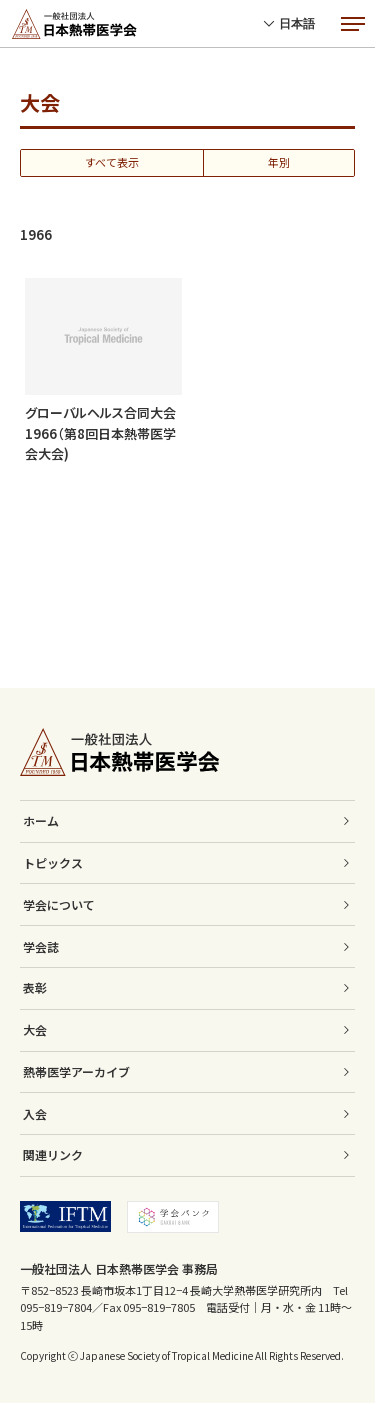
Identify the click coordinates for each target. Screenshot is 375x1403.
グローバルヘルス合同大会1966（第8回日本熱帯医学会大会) (100, 433)
